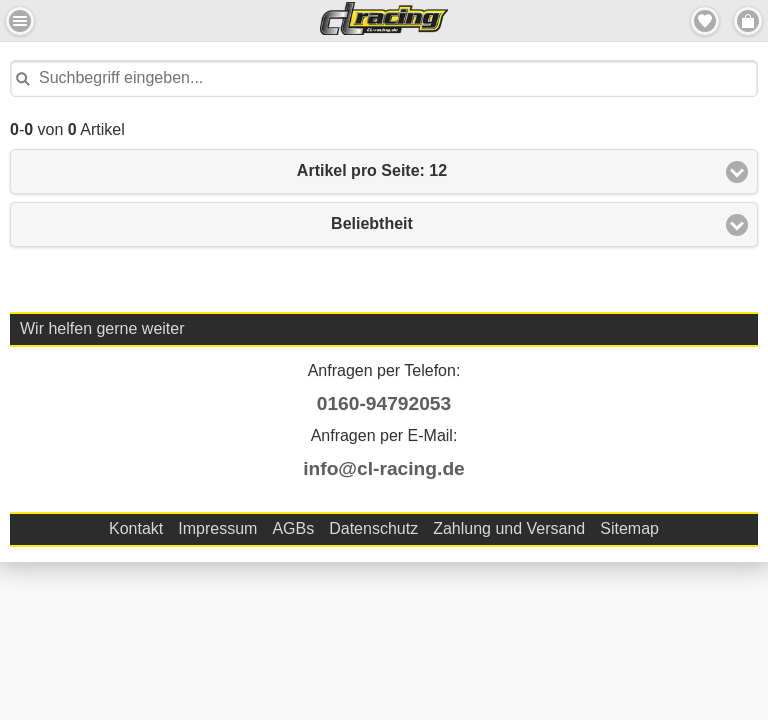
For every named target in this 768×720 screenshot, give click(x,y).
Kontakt (136, 528)
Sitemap (629, 528)
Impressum (217, 528)
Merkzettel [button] (705, 21)
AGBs (293, 528)
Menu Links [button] (20, 21)
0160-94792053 (384, 403)
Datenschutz (373, 528)
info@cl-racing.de (384, 468)
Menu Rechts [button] (748, 21)
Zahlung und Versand (509, 528)
